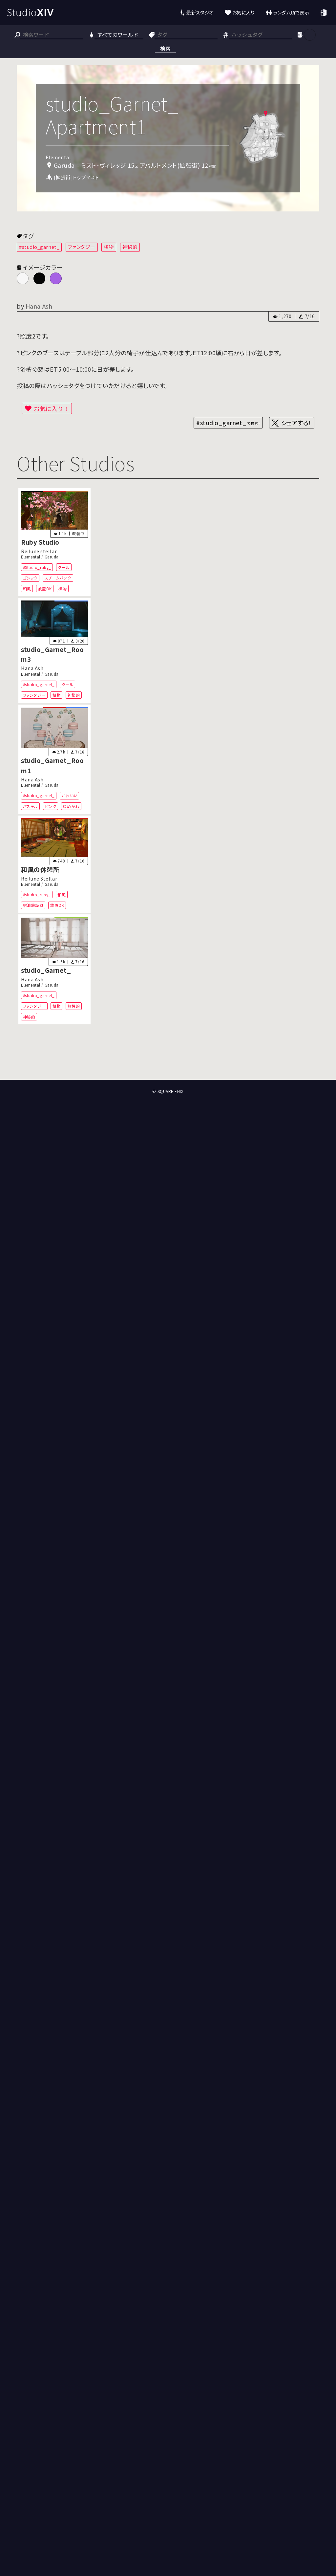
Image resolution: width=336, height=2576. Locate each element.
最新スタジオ (199, 12)
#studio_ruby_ (37, 894)
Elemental (30, 556)
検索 (165, 48)
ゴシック (30, 577)
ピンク (50, 806)
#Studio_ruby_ (37, 567)
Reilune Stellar (39, 878)
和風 (27, 588)
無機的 (74, 1006)
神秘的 (130, 246)
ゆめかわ (71, 806)
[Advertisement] (168, 1055)
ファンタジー (81, 246)
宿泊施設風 (33, 905)
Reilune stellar (39, 551)
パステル (30, 806)
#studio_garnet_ (39, 246)
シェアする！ (296, 422)
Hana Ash (39, 306)
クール (64, 567)
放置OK (45, 588)
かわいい (69, 795)
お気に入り (243, 12)
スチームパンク (58, 577)
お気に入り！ (51, 408)
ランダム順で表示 (291, 12)
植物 (109, 246)
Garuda (52, 556)
